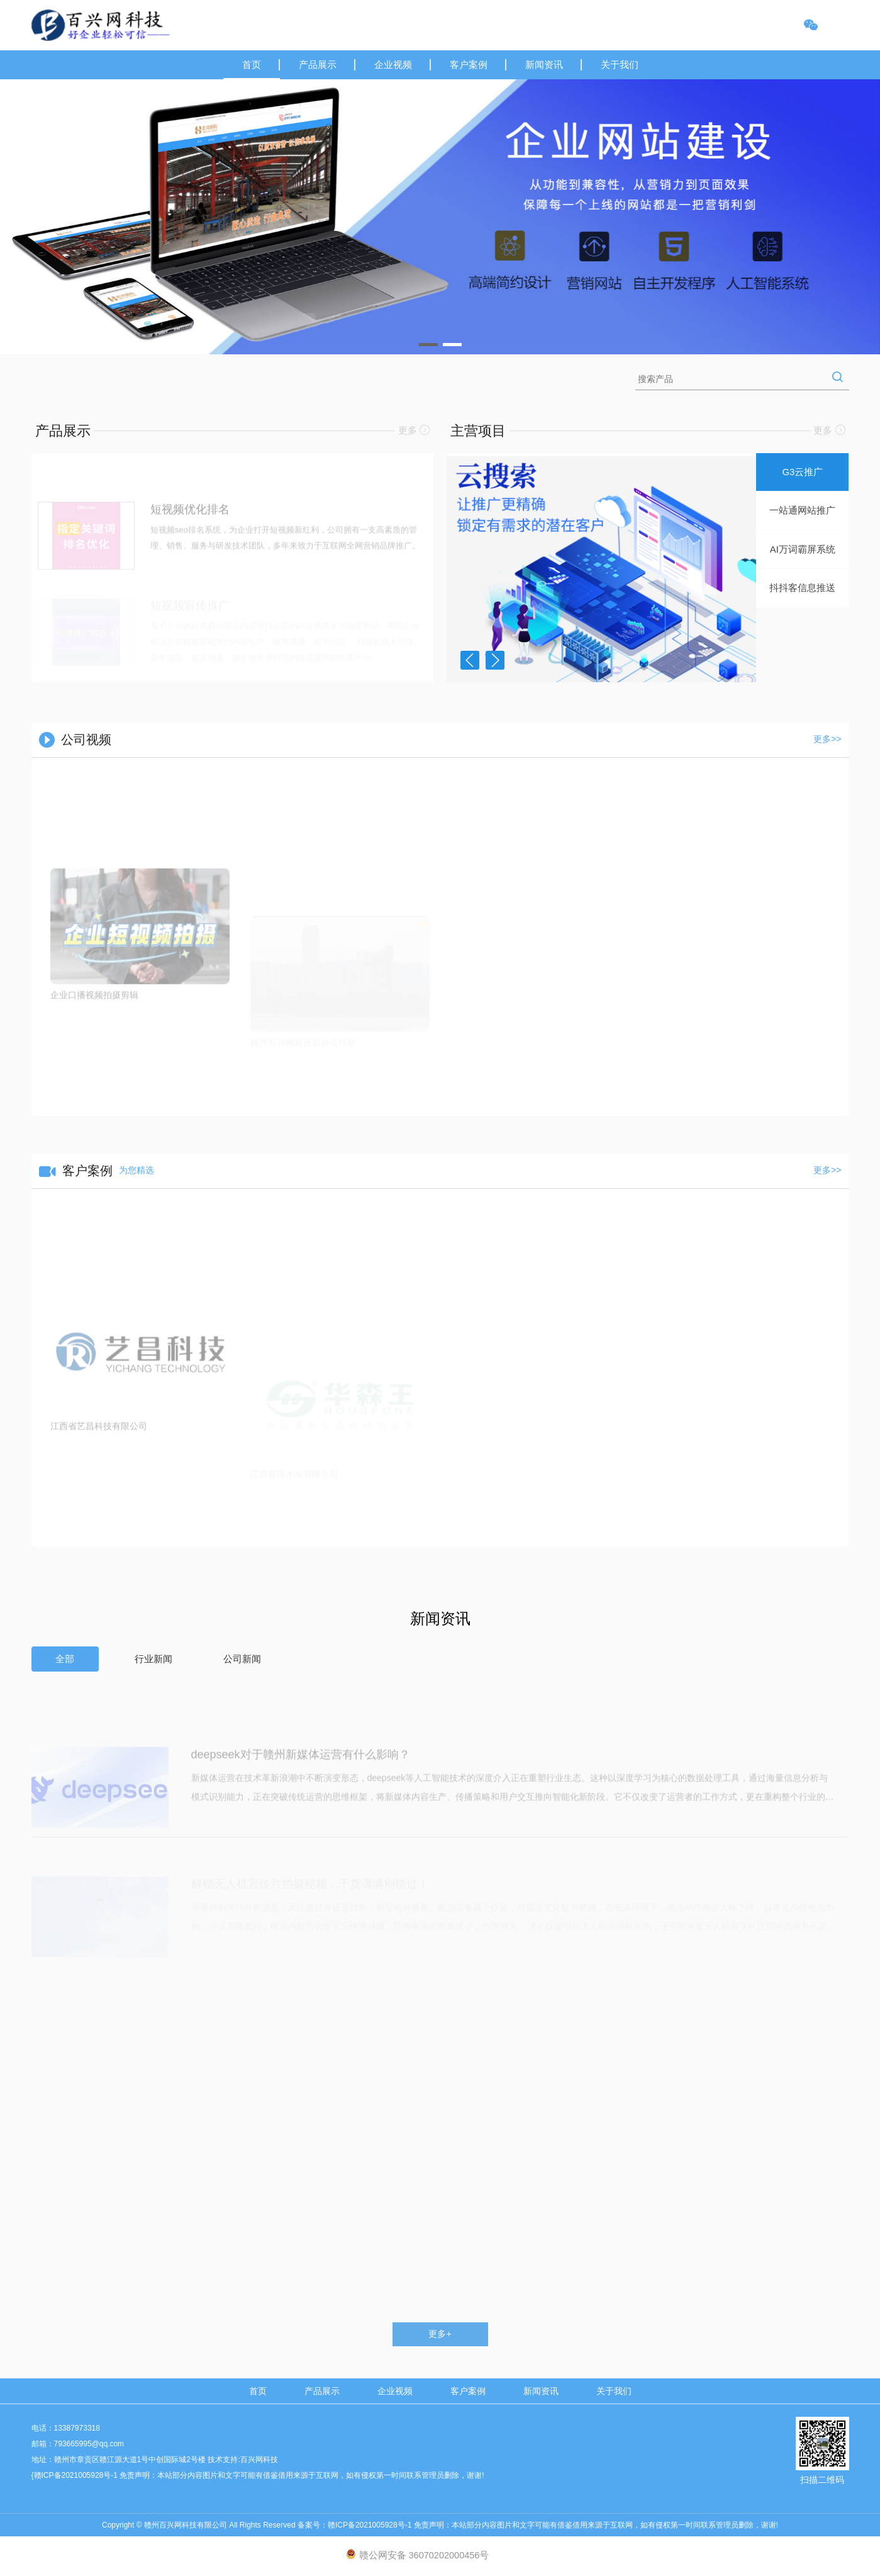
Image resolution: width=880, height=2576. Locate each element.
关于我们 (619, 65)
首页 (251, 65)
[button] (428, 344)
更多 (414, 430)
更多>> (827, 739)
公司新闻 (242, 1659)
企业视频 (393, 65)
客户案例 (468, 65)
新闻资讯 (544, 65)
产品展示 (318, 65)
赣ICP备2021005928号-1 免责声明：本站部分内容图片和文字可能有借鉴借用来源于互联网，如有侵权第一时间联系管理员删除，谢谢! (553, 2525)
